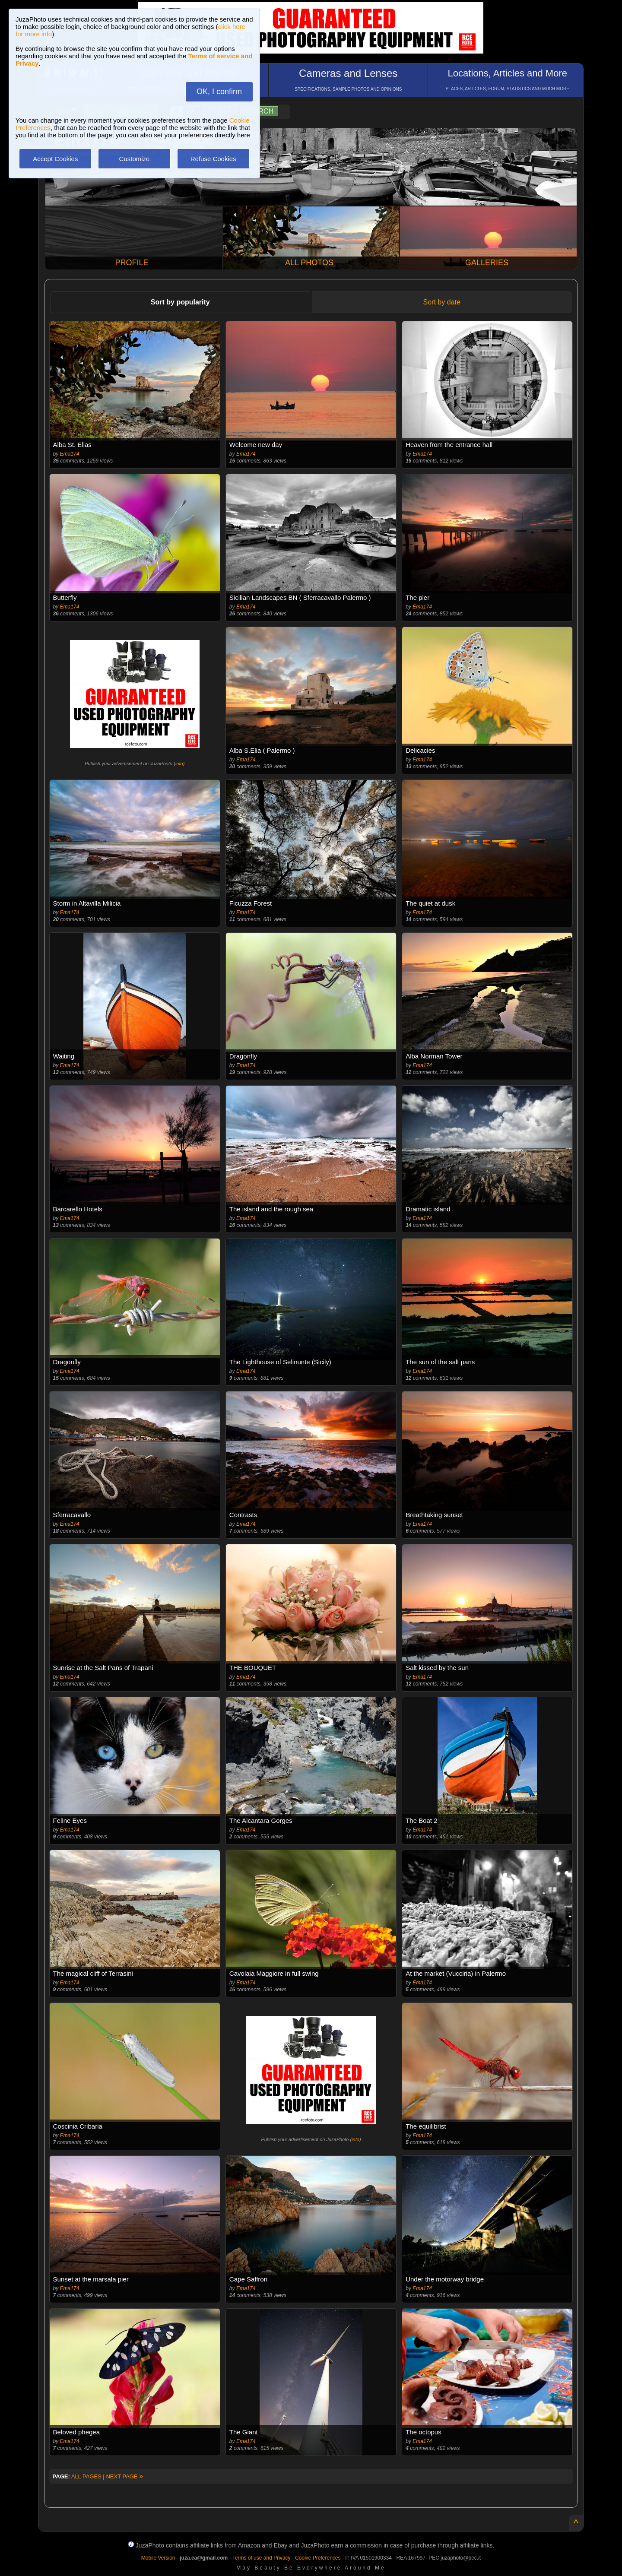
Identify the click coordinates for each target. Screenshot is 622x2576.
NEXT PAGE (124, 2476)
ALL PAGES (86, 2476)
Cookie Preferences (317, 2558)
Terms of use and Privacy (261, 2558)
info (179, 763)
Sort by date (441, 302)
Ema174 (69, 454)
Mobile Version (158, 2558)
